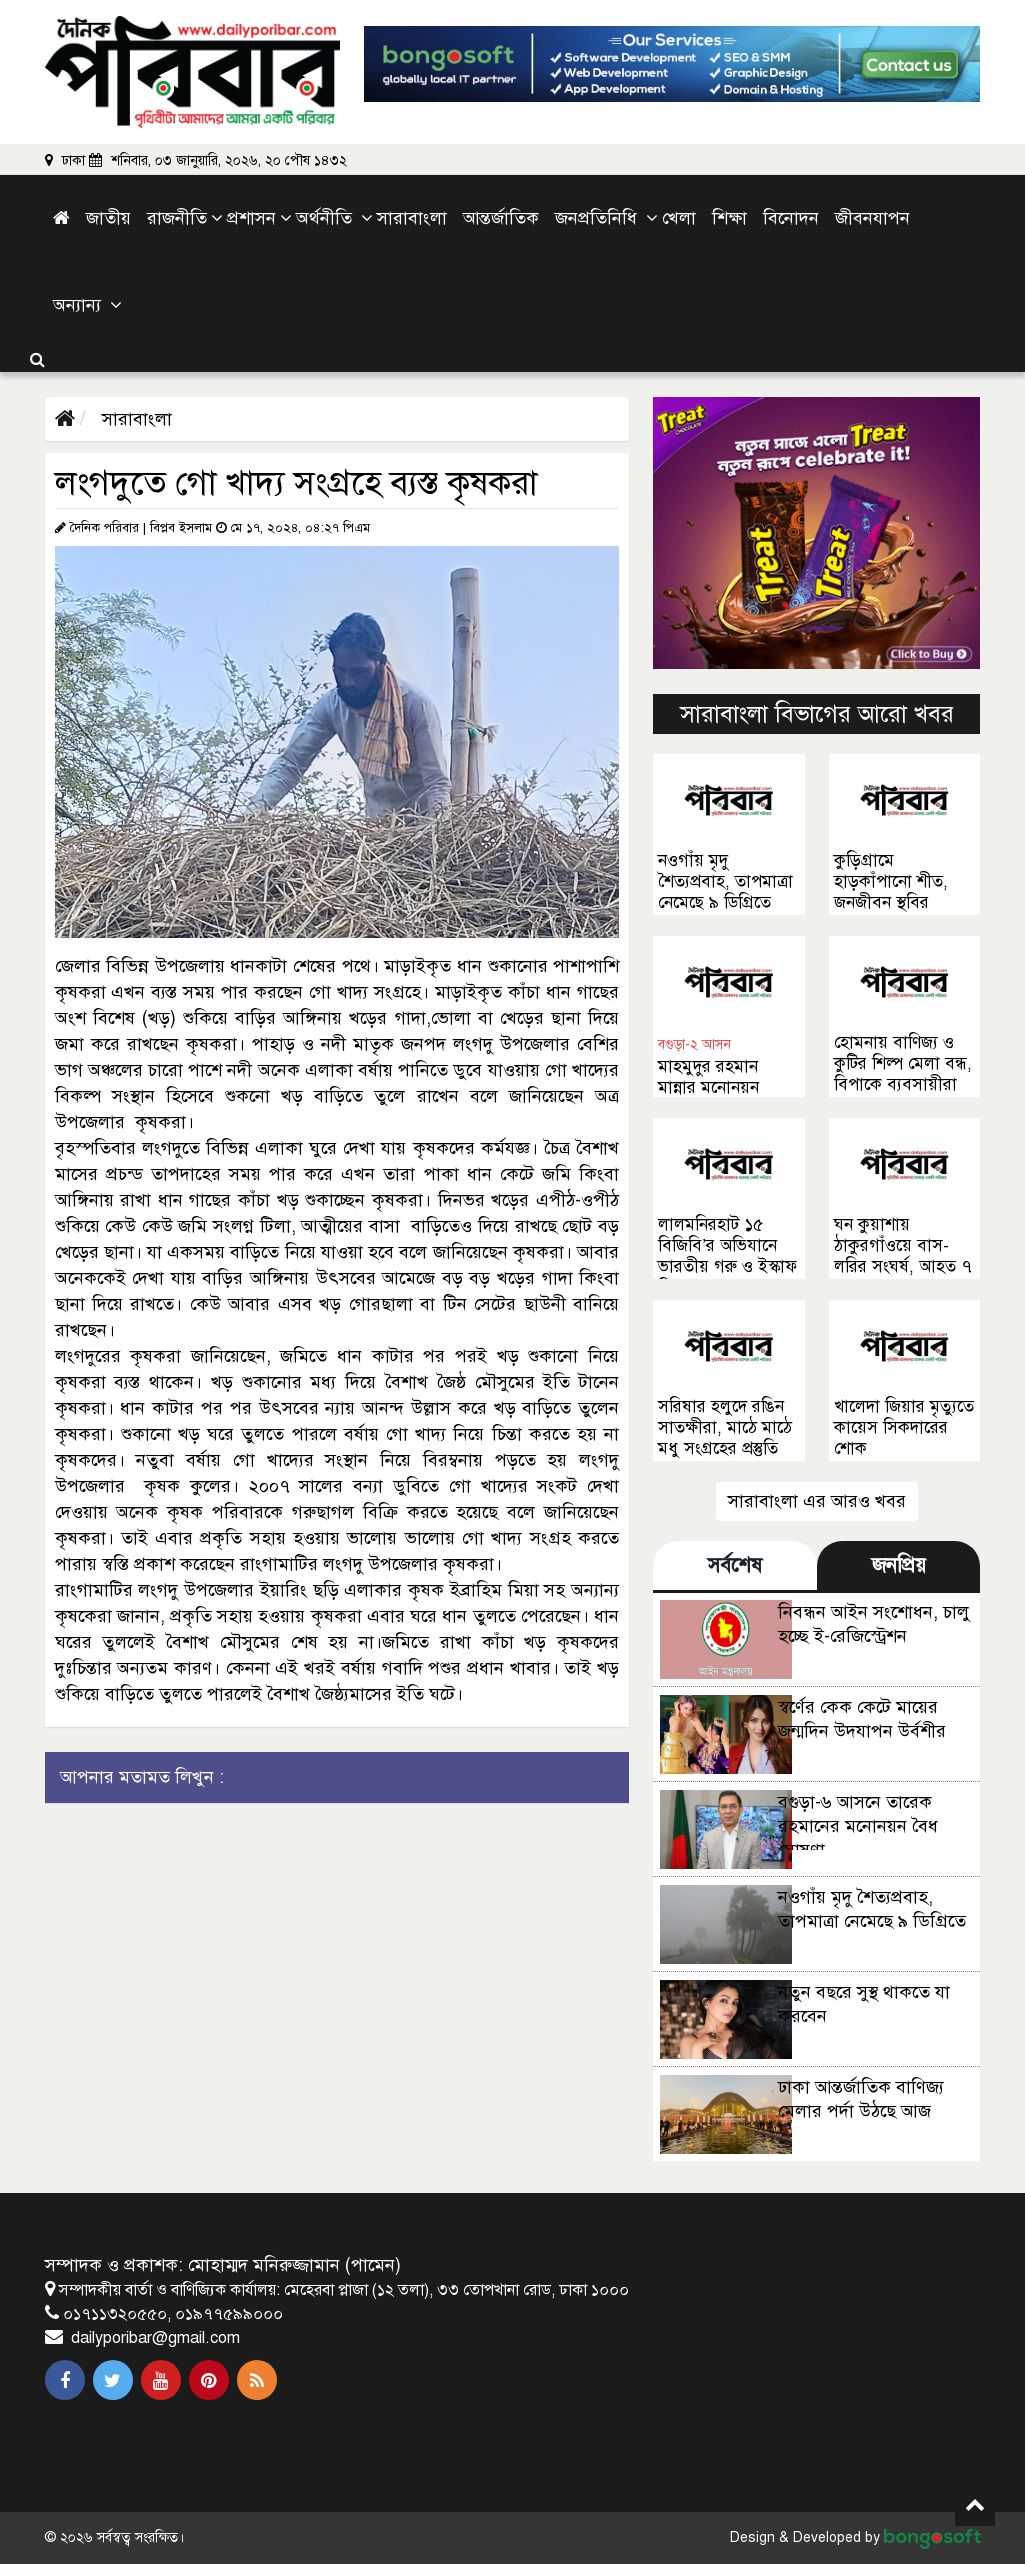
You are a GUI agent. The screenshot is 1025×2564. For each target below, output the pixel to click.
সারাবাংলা (134, 419)
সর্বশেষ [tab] (735, 1565)
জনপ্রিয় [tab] (899, 1565)
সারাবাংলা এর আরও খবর (817, 1501)
